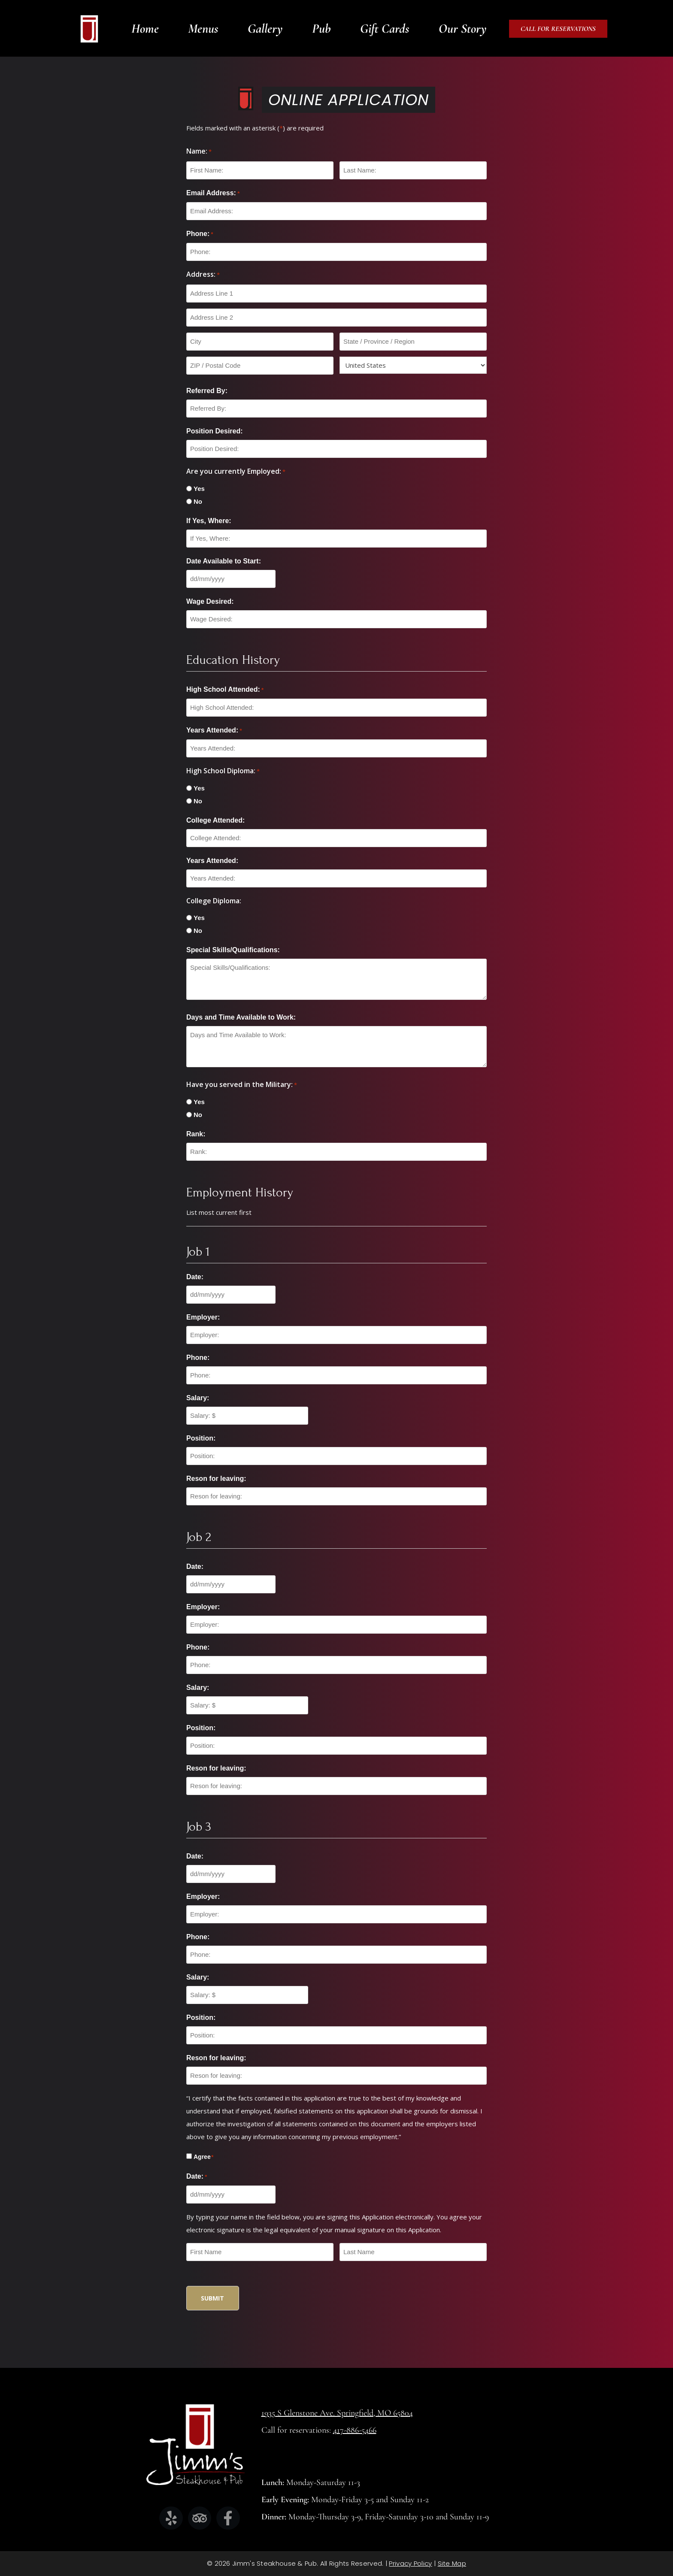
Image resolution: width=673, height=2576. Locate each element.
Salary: (197, 1398)
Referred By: (206, 390)
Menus (203, 28)
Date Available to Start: (223, 561)
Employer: (203, 1317)
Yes (199, 488)
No (198, 501)
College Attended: (215, 820)
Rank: (195, 1134)
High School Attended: (225, 690)
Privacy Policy (410, 2563)
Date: (194, 1276)
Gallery (265, 28)
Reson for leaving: (216, 1478)
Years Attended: (214, 731)
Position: (200, 1438)
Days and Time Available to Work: (241, 1017)
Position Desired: (214, 431)
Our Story (463, 28)
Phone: (199, 234)
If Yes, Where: (208, 520)
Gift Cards (384, 28)
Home (145, 28)
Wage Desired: (210, 601)
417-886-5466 (354, 2430)
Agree (203, 2156)
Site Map (452, 2563)
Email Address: (212, 193)
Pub (321, 28)
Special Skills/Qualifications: (233, 950)
